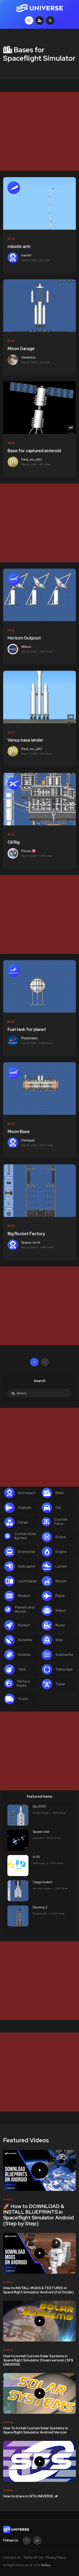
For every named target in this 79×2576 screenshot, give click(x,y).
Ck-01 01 (39, 1806)
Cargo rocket (42, 1882)
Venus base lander (25, 740)
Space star (41, 1832)
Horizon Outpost (24, 638)
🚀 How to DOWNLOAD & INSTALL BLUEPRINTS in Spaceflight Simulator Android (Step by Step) (38, 2215)
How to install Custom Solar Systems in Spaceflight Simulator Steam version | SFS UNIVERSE (38, 2360)
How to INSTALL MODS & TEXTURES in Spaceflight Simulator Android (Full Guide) (38, 2290)
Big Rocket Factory (26, 1233)
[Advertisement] (39, 131)
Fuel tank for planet (27, 1029)
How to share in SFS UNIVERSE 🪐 (30, 2496)
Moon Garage (21, 348)
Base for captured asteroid (34, 450)
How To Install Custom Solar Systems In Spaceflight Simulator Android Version (35, 2430)
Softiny (46, 2565)
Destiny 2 (40, 1907)
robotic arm (19, 246)
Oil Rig (14, 842)
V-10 (36, 1857)
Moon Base (19, 1131)
